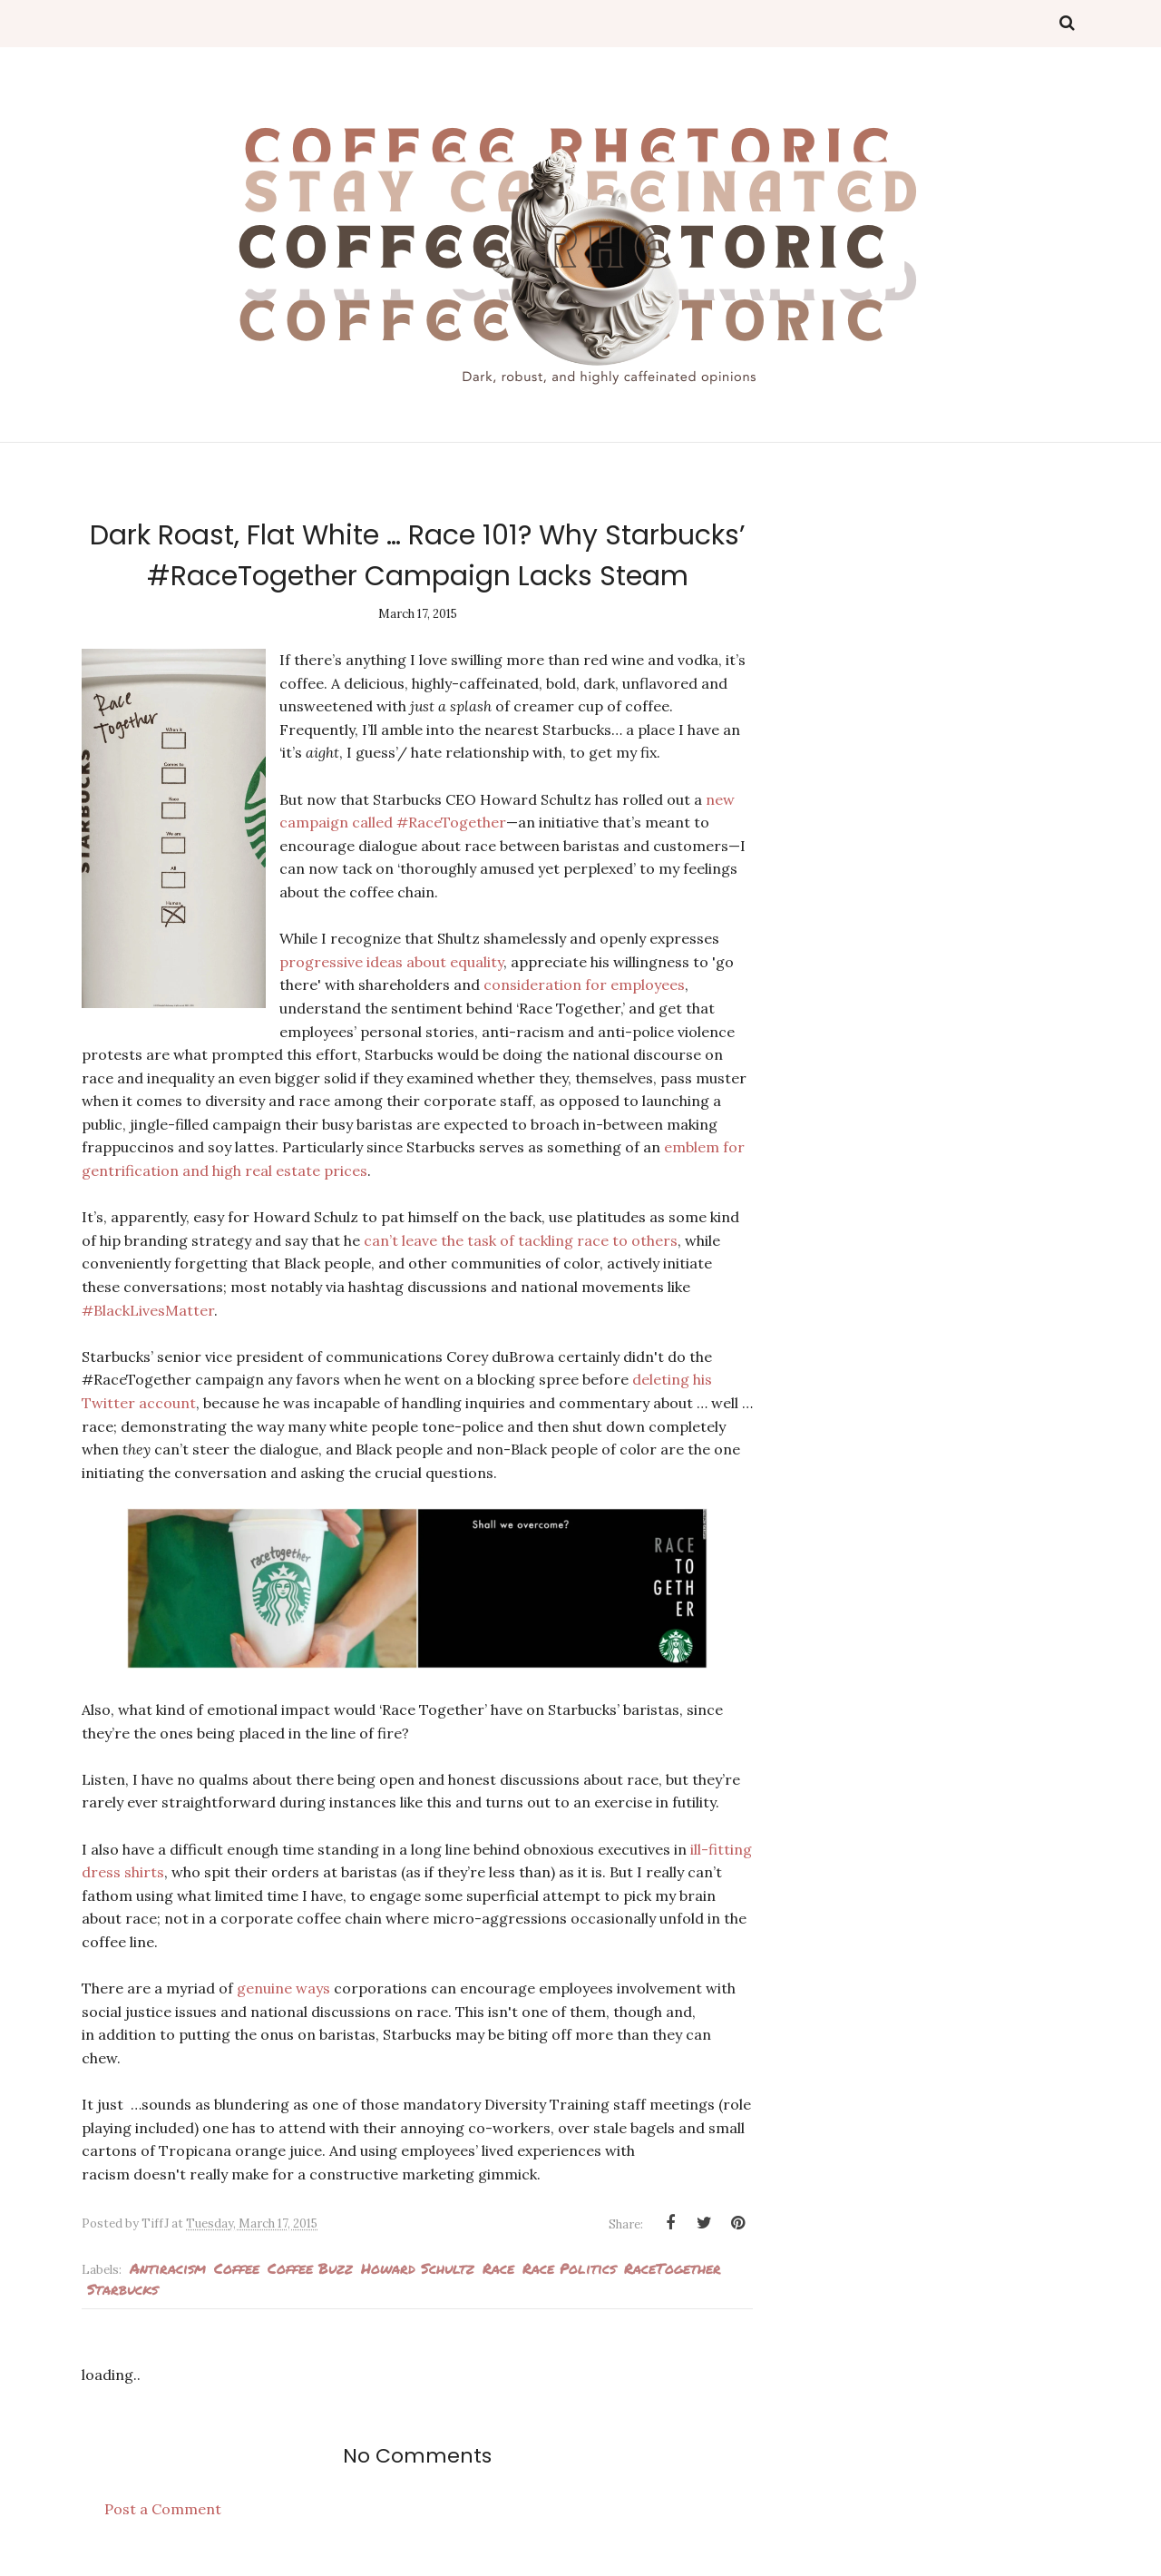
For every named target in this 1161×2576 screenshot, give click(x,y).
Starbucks (122, 2288)
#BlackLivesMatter (148, 1310)
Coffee (236, 2268)
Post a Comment (162, 2509)
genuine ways (283, 1988)
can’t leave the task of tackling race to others (521, 1240)
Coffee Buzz (310, 2268)
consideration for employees (585, 984)
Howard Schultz (417, 2268)
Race (498, 2268)
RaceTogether (672, 2268)
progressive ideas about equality (392, 962)
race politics (569, 2268)
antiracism (168, 2268)
